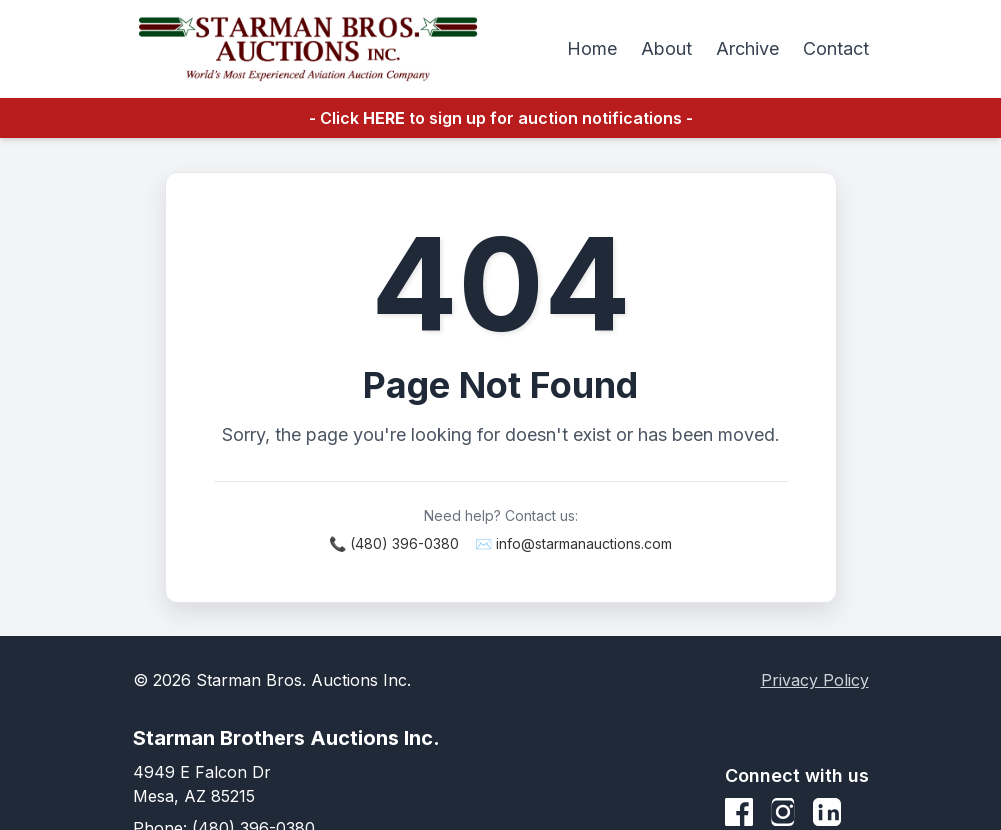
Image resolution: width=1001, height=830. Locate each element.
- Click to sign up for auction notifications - (501, 118)
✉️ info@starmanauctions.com (573, 543)
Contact (836, 48)
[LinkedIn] (827, 812)
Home (592, 48)
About (666, 48)
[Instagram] (783, 812)
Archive (747, 48)
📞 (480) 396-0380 (394, 543)
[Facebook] (739, 812)
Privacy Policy (815, 680)
